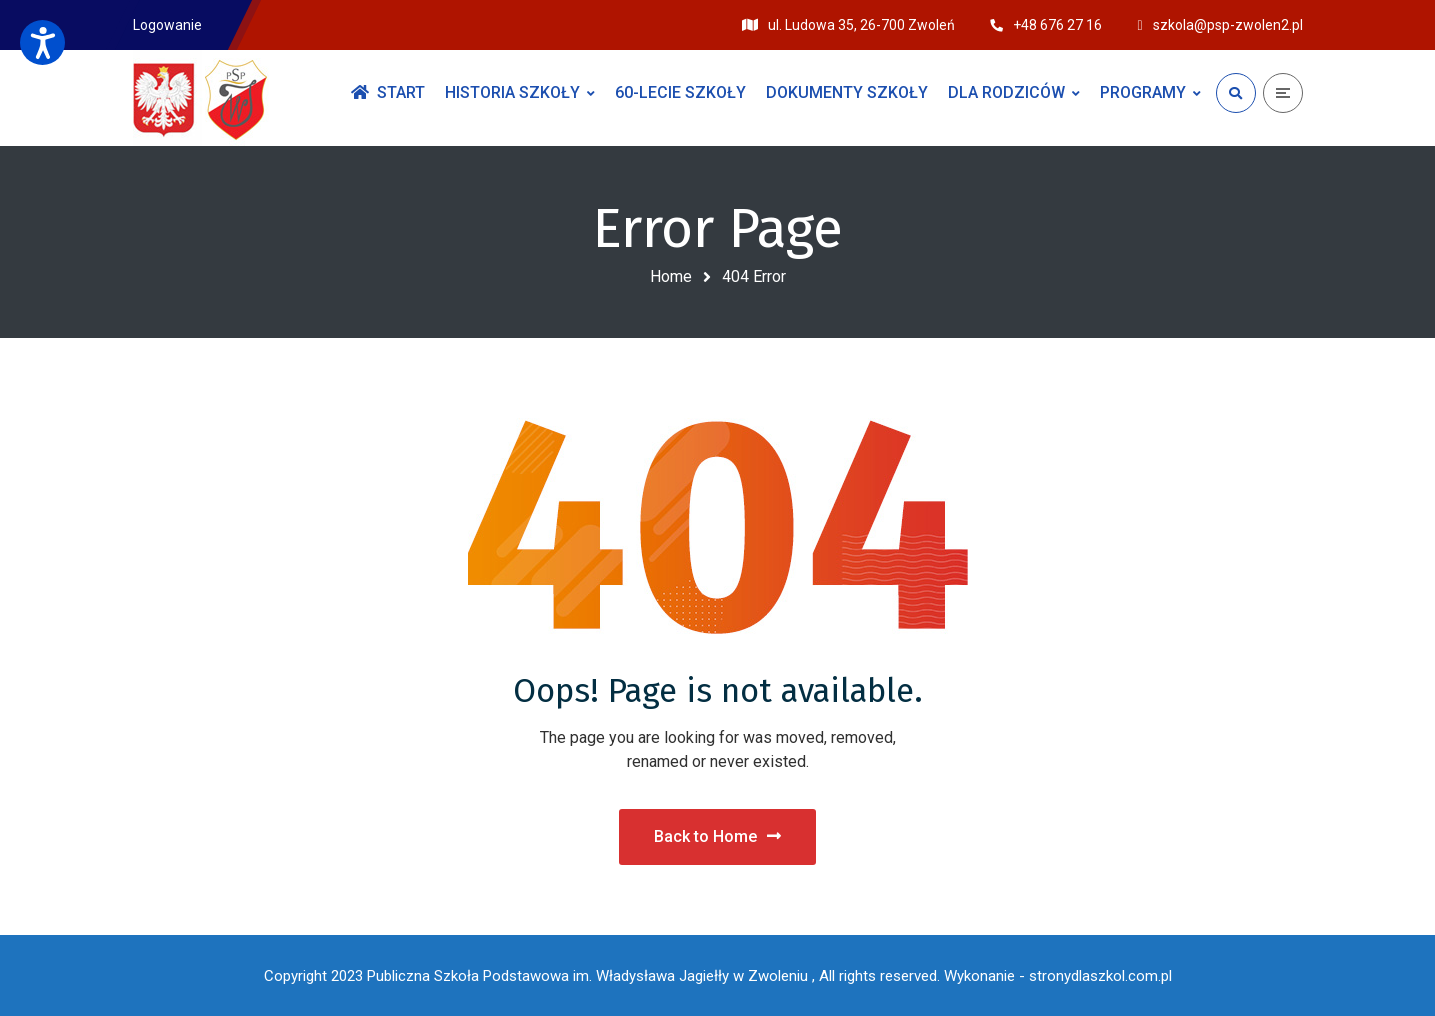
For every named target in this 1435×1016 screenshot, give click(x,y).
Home (671, 276)
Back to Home (717, 836)
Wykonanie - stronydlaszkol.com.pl (1058, 976)
